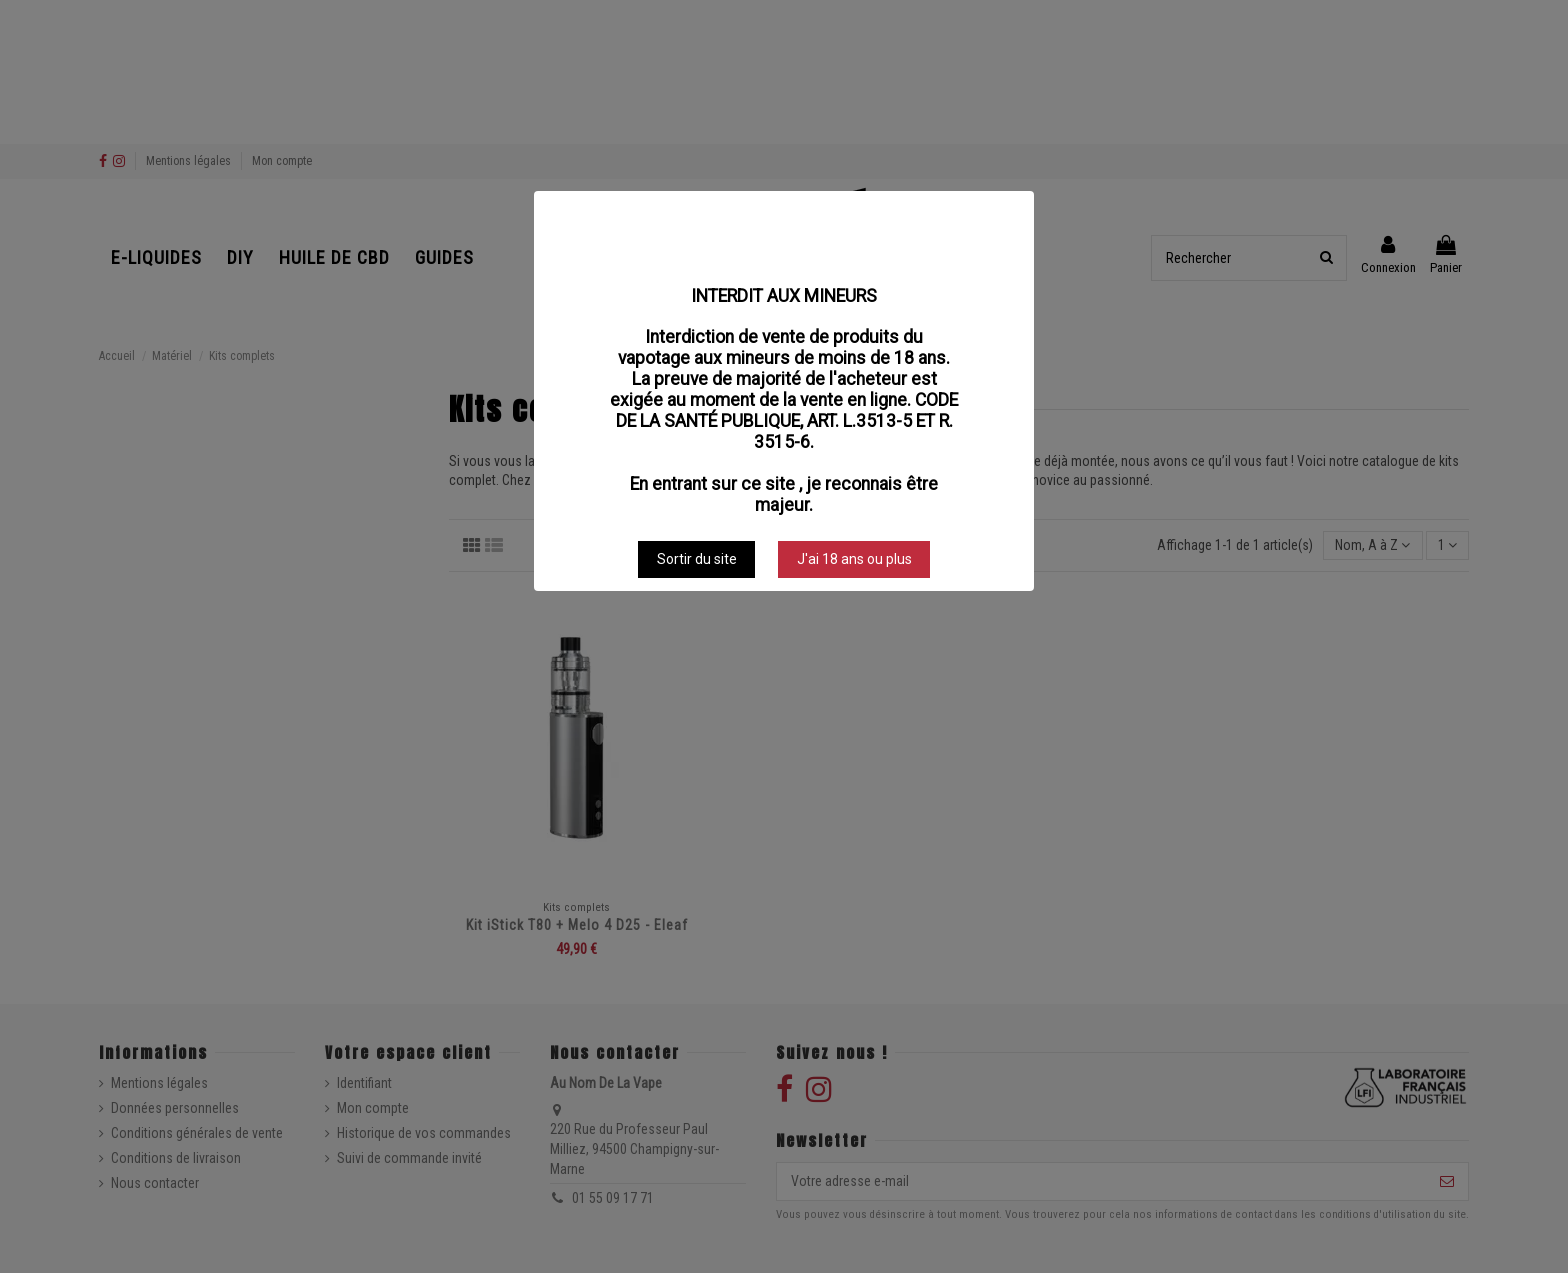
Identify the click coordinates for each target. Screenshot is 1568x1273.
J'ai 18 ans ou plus (854, 559)
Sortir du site (697, 559)
